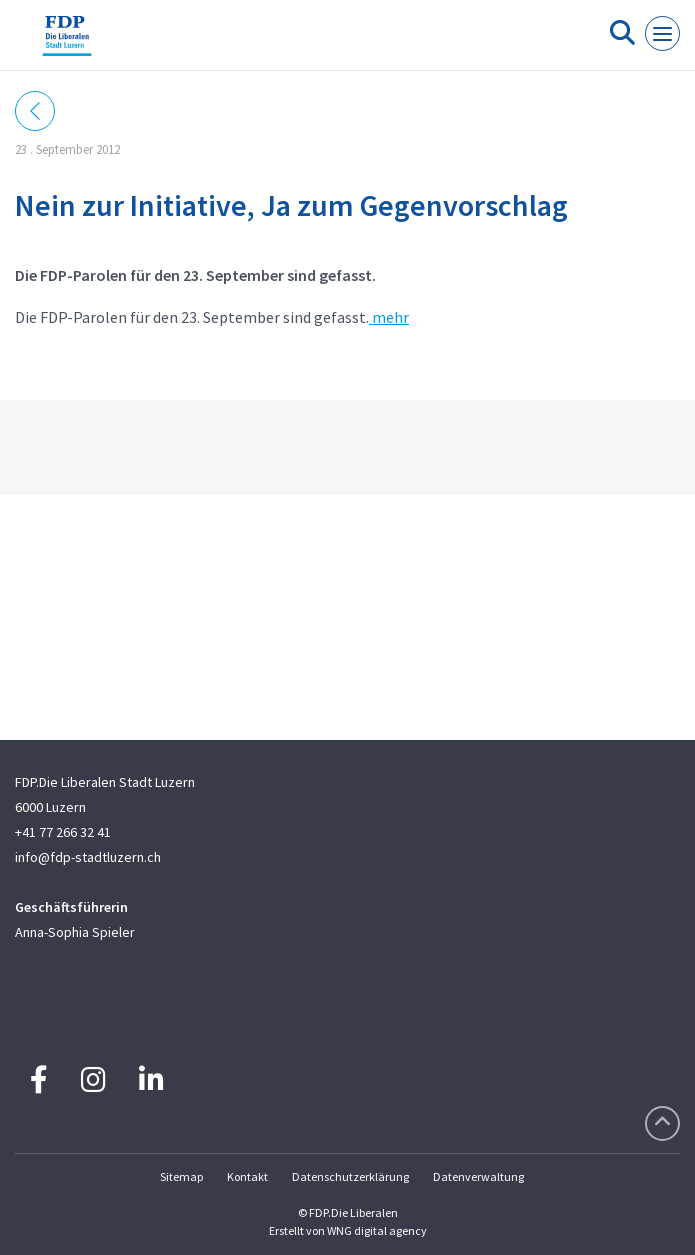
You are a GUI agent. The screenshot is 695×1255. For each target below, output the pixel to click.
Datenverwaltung (478, 1176)
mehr (389, 317)
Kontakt (247, 1176)
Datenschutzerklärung (350, 1176)
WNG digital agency (377, 1230)
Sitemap (181, 1176)
